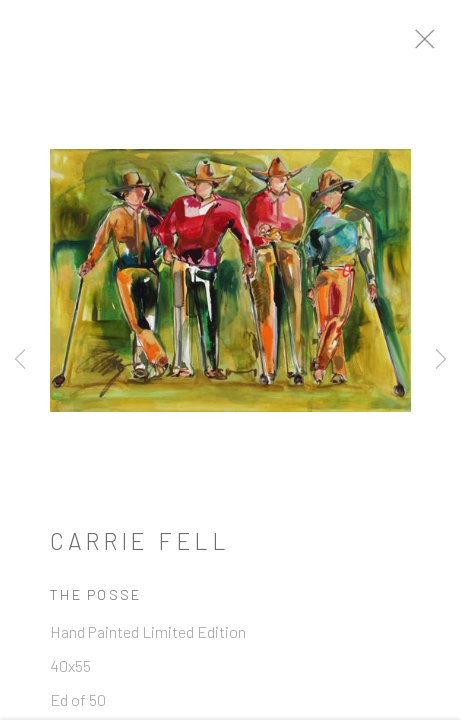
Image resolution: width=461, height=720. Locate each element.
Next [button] (441, 360)
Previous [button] (20, 360)
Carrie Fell (140, 547)
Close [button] (440, 45)
